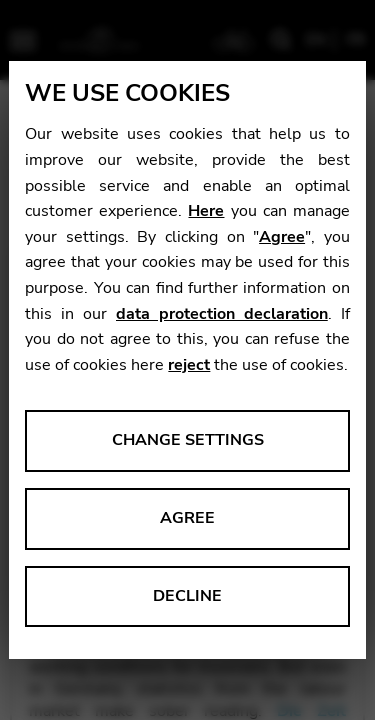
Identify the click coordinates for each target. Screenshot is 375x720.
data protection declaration (222, 314)
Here (206, 211)
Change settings (188, 440)
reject (189, 365)
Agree (282, 237)
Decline (187, 596)
